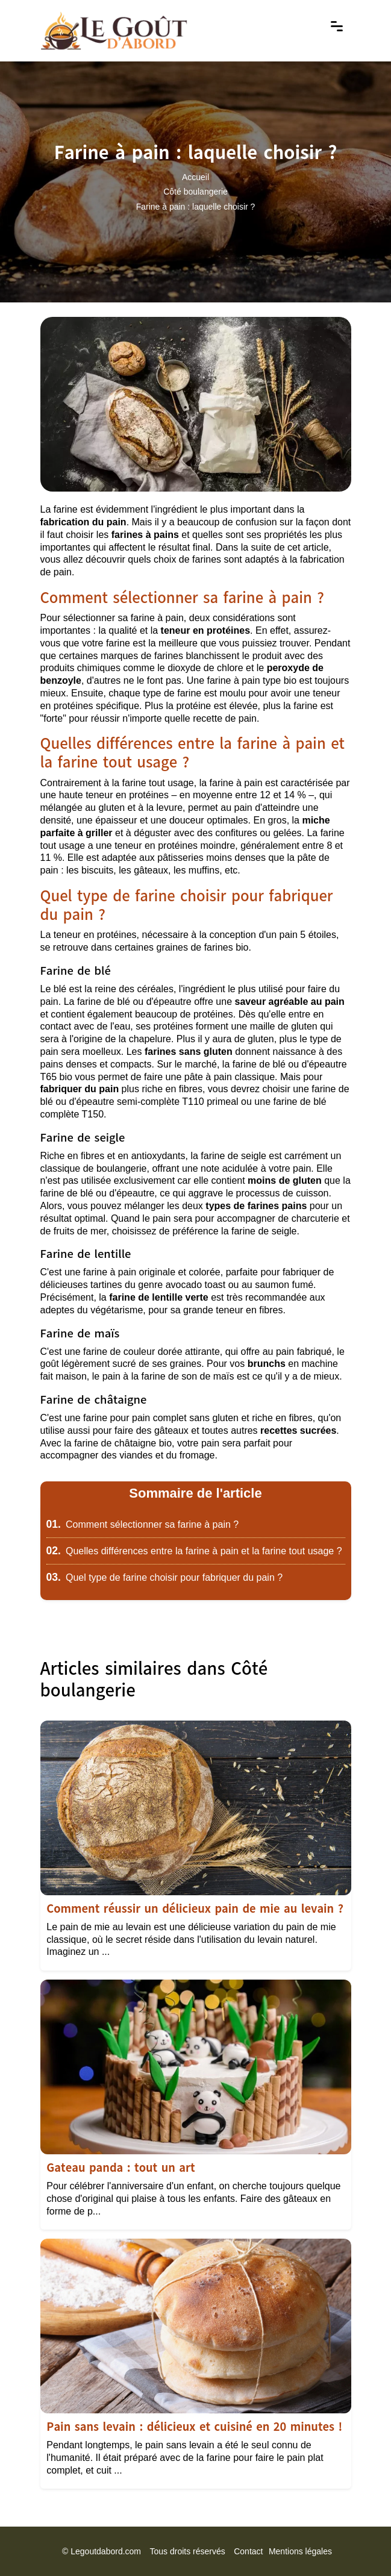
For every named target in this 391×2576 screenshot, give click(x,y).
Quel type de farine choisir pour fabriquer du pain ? (164, 1577)
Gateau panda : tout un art (120, 2168)
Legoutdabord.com (105, 2551)
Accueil (195, 177)
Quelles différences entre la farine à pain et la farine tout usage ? (194, 1551)
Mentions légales (300, 2551)
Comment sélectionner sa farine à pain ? (142, 1524)
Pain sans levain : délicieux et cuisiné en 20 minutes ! (194, 2427)
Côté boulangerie (195, 191)
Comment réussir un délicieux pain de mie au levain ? (194, 1909)
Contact (248, 2551)
